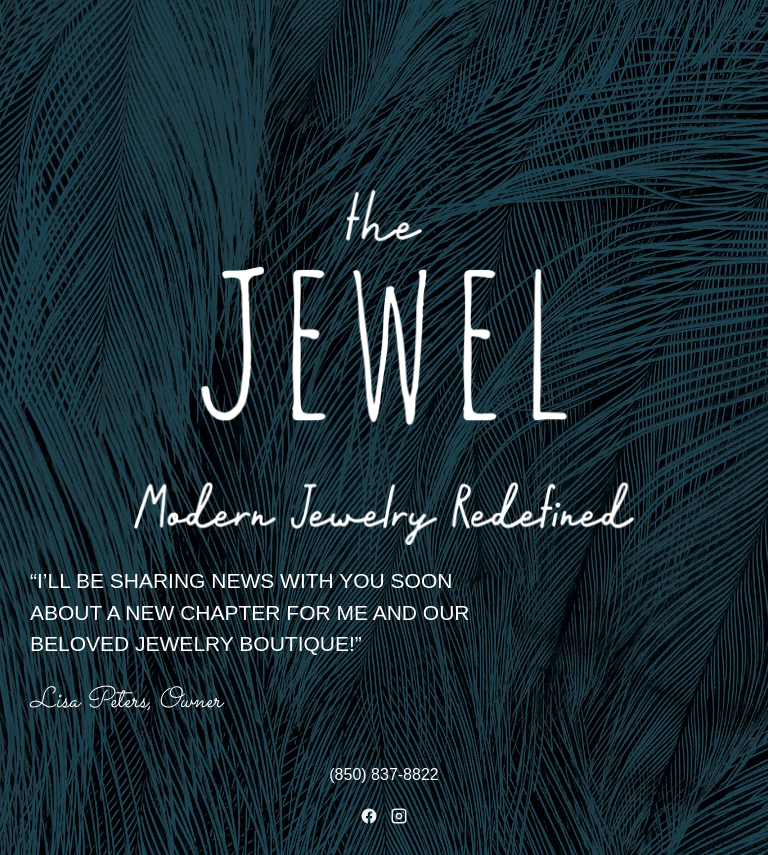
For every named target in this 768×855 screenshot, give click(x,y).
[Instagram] (399, 816)
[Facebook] (369, 816)
